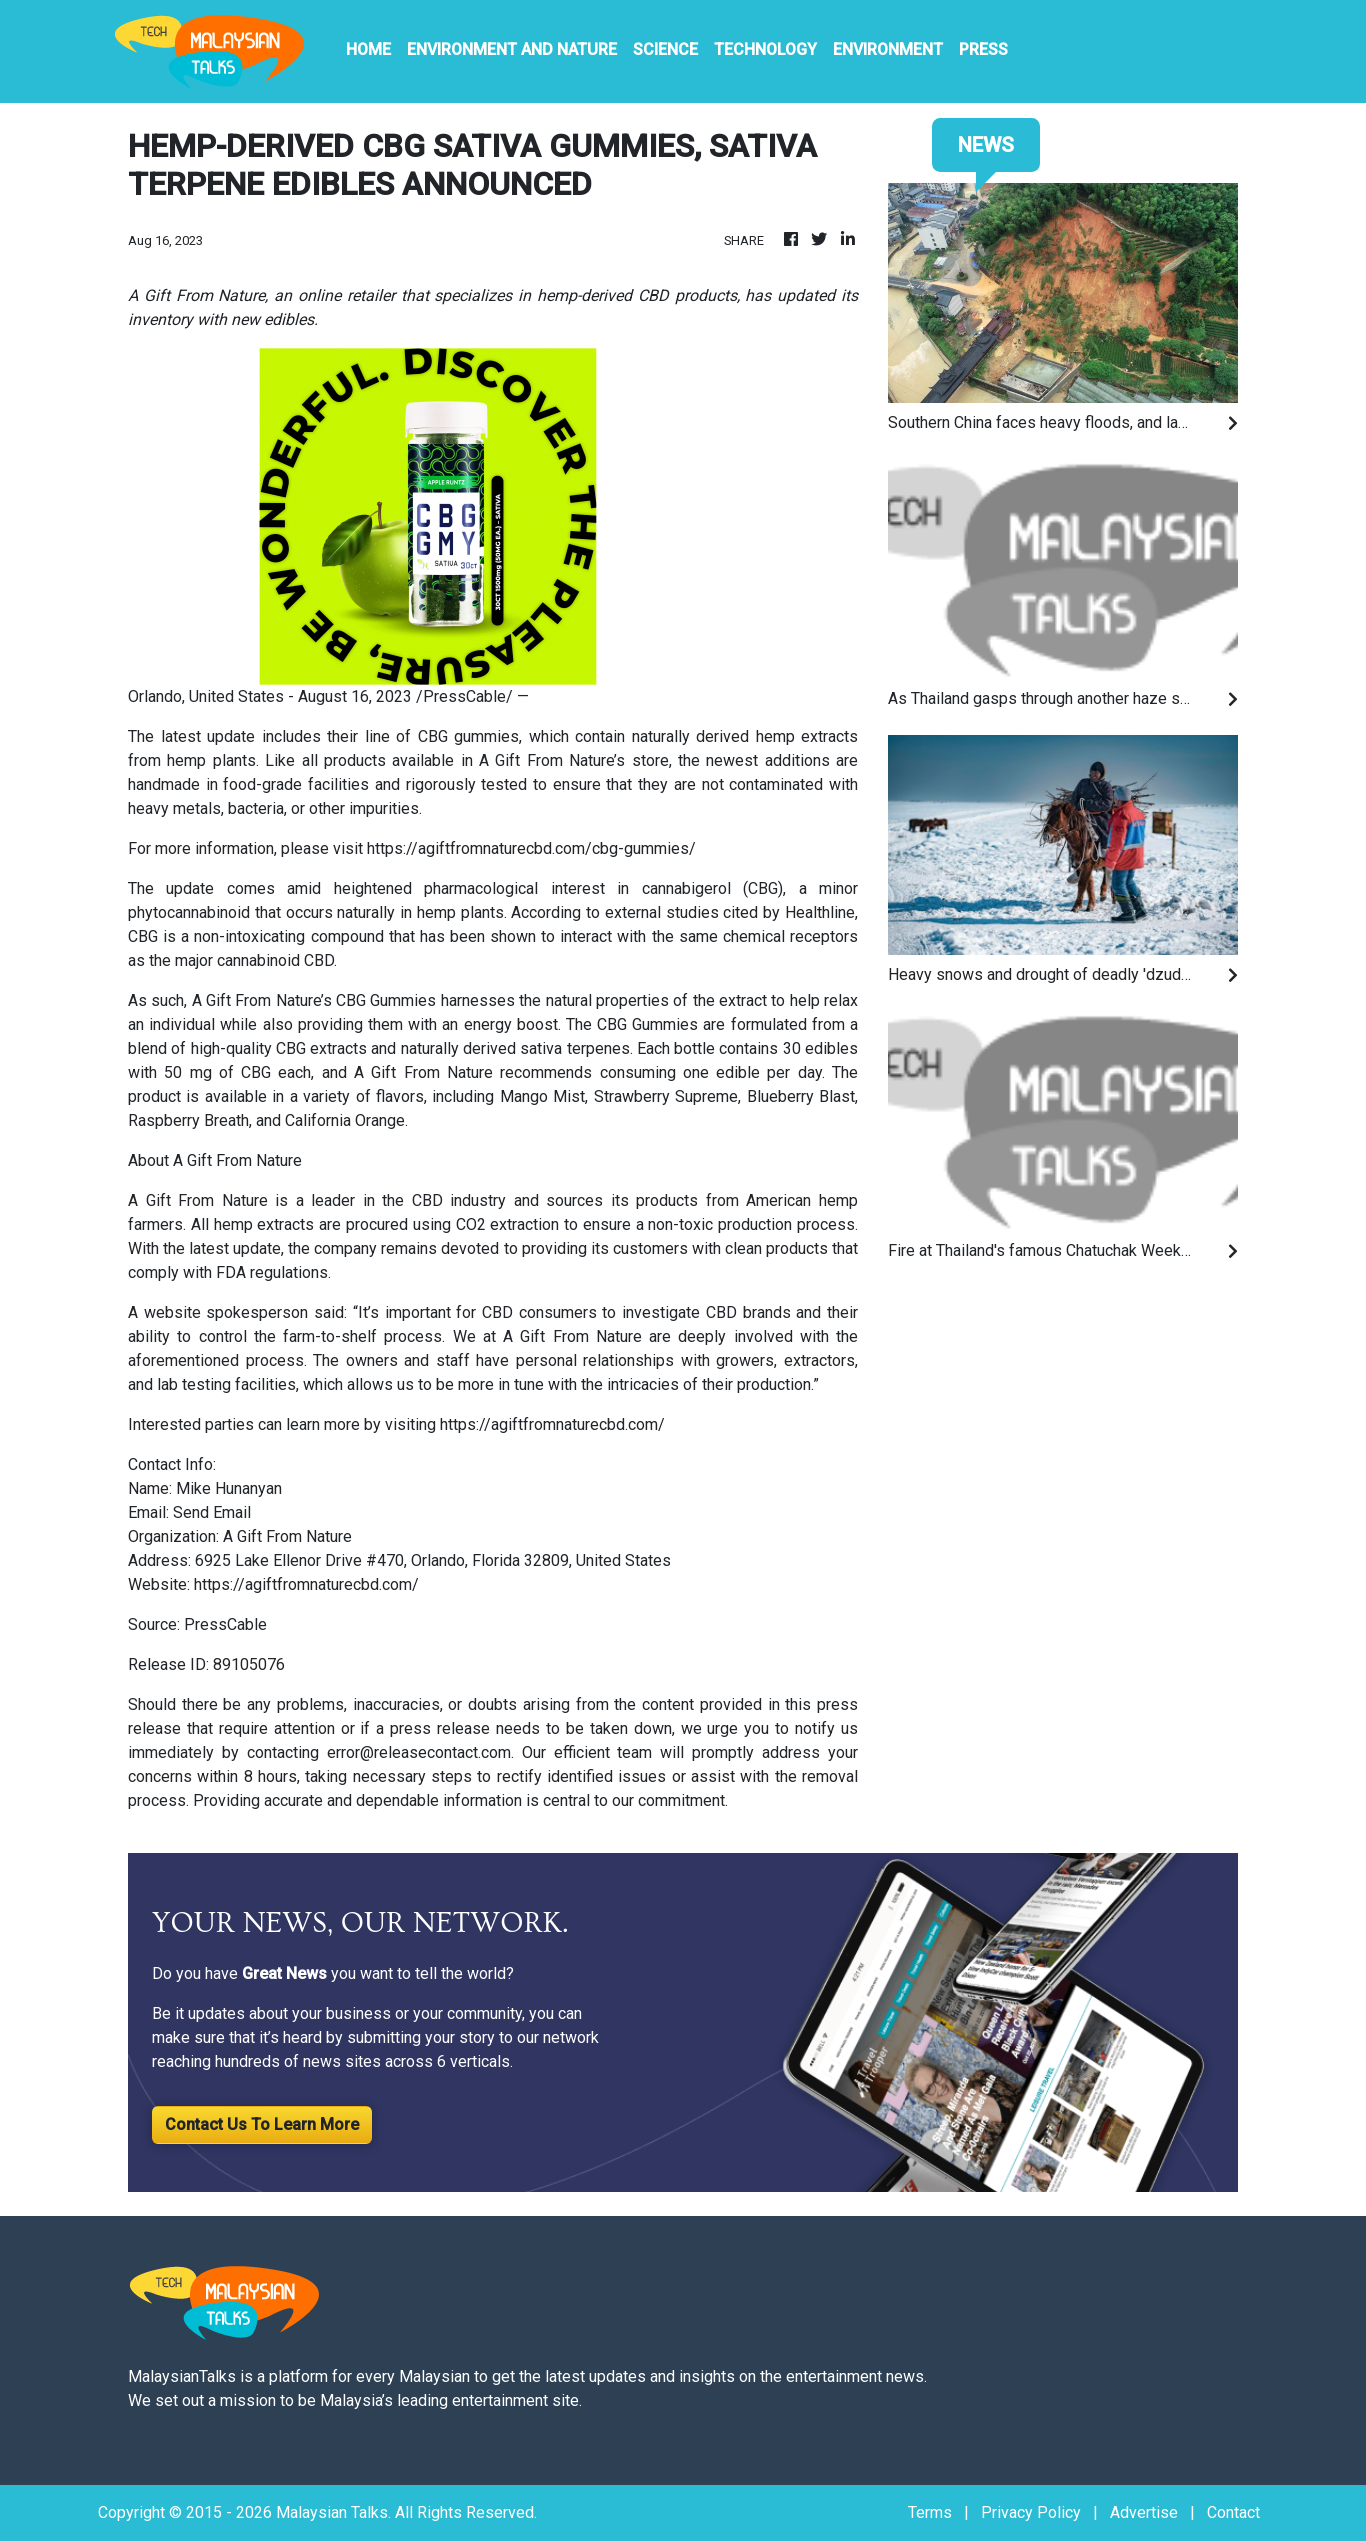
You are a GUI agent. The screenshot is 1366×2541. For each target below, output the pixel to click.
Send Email (212, 1512)
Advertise (1144, 2512)
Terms (930, 2512)
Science (665, 49)
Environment (888, 49)
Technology (765, 49)
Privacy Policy (1031, 2512)
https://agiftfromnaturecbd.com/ (552, 1424)
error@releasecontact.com (419, 1752)
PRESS (983, 49)
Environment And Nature (512, 49)
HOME (368, 49)
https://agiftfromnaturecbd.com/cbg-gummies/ (531, 848)
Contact (1233, 2512)
